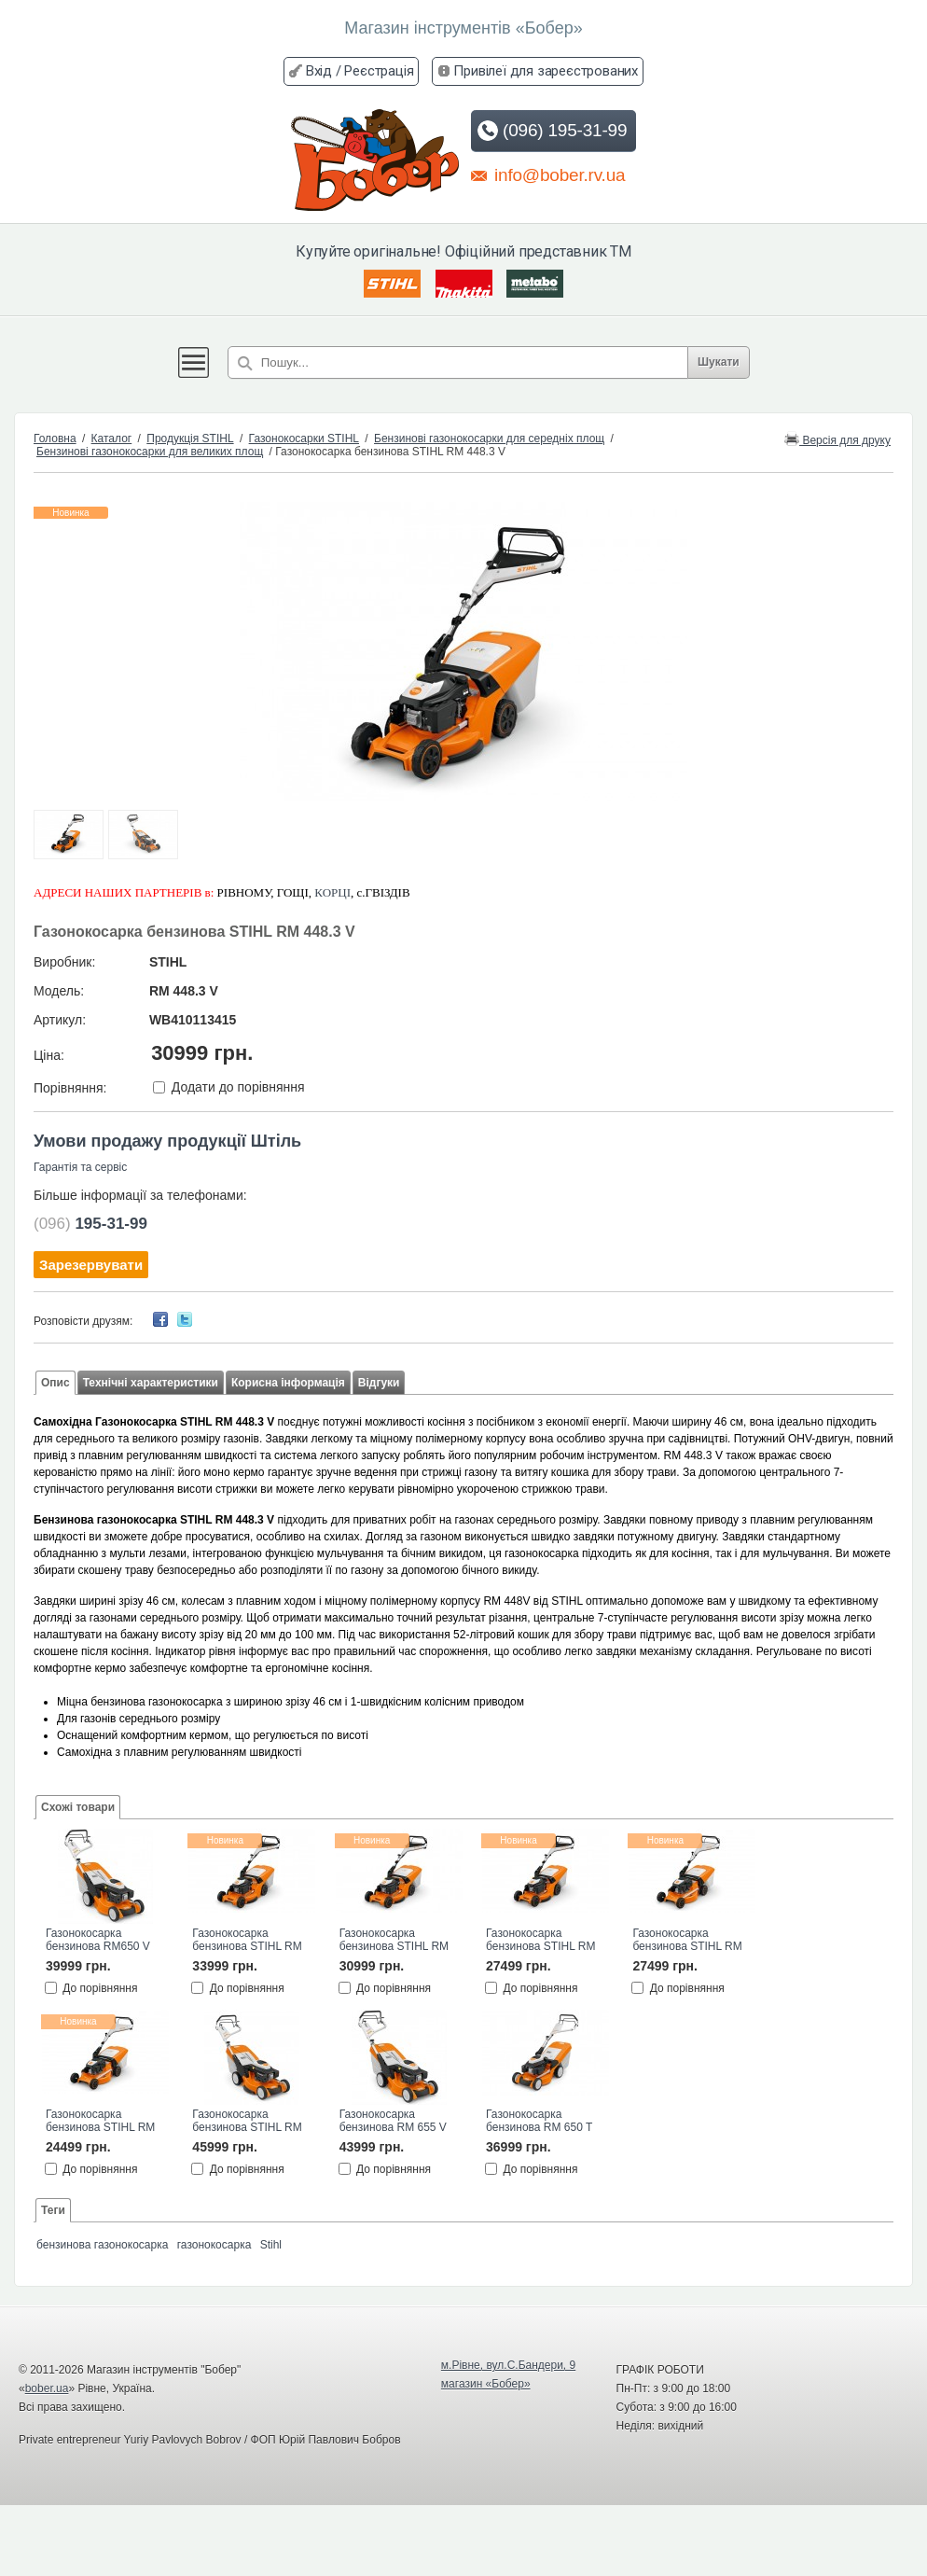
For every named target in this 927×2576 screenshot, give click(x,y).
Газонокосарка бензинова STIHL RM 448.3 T (540, 1941)
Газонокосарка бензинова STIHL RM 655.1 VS (246, 2122)
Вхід (319, 71)
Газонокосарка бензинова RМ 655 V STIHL (393, 2122)
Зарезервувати (91, 1265)
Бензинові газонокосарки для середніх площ (489, 438)
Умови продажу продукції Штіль (167, 1141)
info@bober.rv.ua (548, 174)
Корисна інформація (288, 1382)
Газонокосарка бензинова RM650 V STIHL (98, 1941)
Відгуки (379, 1382)
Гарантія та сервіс (80, 1167)
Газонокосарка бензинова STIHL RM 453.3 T (394, 1941)
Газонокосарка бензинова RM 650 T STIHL (539, 2122)
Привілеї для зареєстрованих (545, 71)
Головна (55, 438)
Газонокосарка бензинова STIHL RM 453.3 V (246, 1941)
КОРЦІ (332, 892)
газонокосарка (214, 2244)
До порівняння (99, 1988)
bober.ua (47, 2388)
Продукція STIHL (189, 438)
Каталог (111, 438)
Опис (55, 1382)
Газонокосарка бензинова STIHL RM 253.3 (100, 2122)
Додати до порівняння (238, 1087)
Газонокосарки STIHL (304, 438)
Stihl (271, 2244)
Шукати (719, 362)
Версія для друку (837, 439)
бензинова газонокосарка (102, 2244)
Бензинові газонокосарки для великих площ (149, 451)
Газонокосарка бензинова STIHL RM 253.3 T (686, 1941)
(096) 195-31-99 (552, 130)
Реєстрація (378, 71)
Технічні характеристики (150, 1382)
